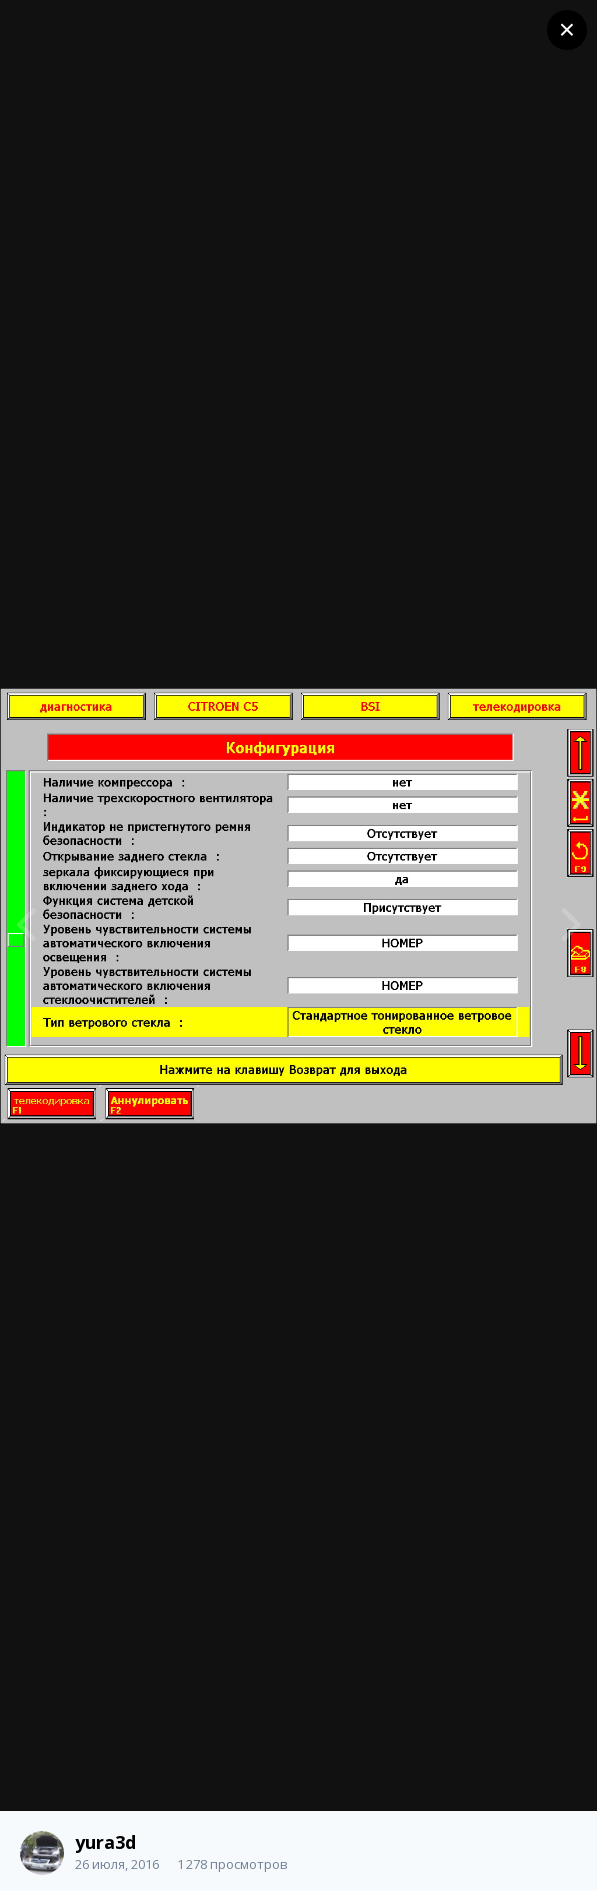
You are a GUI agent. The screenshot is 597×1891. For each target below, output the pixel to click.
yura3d (105, 1842)
